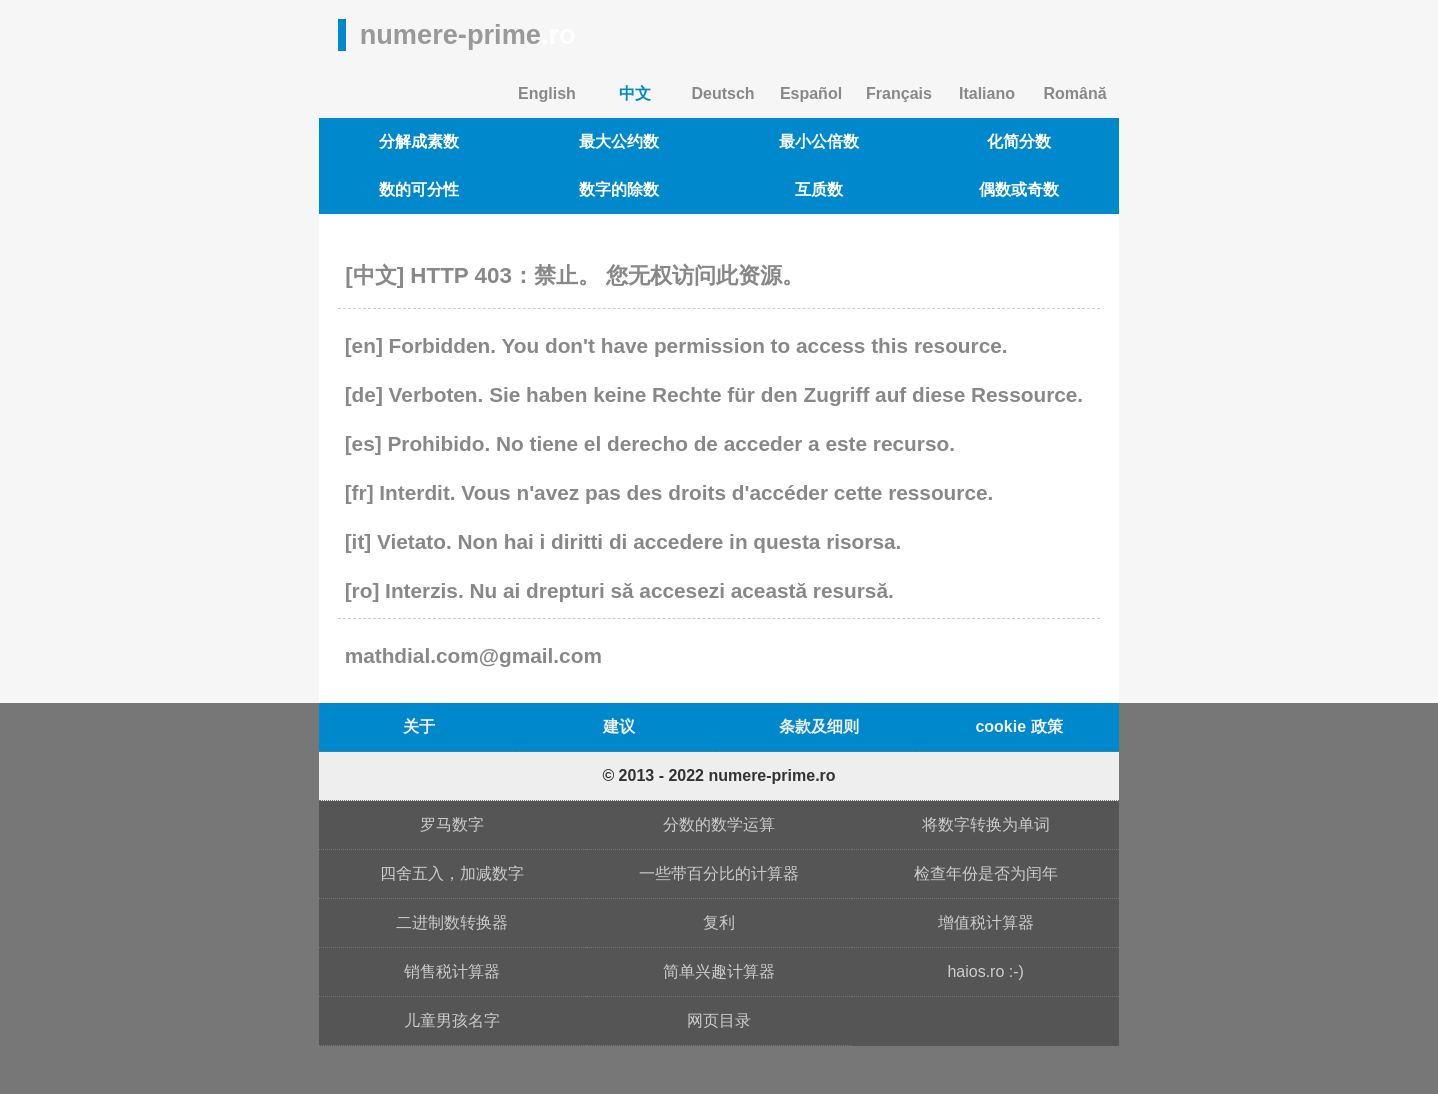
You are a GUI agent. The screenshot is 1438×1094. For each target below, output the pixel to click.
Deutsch (722, 93)
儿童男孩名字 (452, 1020)
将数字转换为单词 (986, 824)
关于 (419, 726)
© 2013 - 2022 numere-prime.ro (718, 775)
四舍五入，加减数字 (452, 873)
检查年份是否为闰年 (986, 873)
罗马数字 (452, 824)
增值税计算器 (986, 922)
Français (899, 93)
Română (1074, 93)
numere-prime (468, 34)
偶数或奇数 (1019, 189)
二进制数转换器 (452, 922)
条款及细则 (819, 726)
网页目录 (719, 1020)
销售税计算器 (452, 971)
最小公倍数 (819, 141)
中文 (635, 93)
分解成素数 (419, 141)
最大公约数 (619, 141)
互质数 (819, 189)
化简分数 (1019, 141)
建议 (619, 726)
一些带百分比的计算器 (719, 873)
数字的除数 (619, 189)
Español (811, 93)
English (547, 93)
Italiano (987, 93)
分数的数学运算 (719, 824)
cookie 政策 (1018, 726)
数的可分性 (419, 189)
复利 (719, 922)
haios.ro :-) (985, 971)
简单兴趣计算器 (719, 971)
